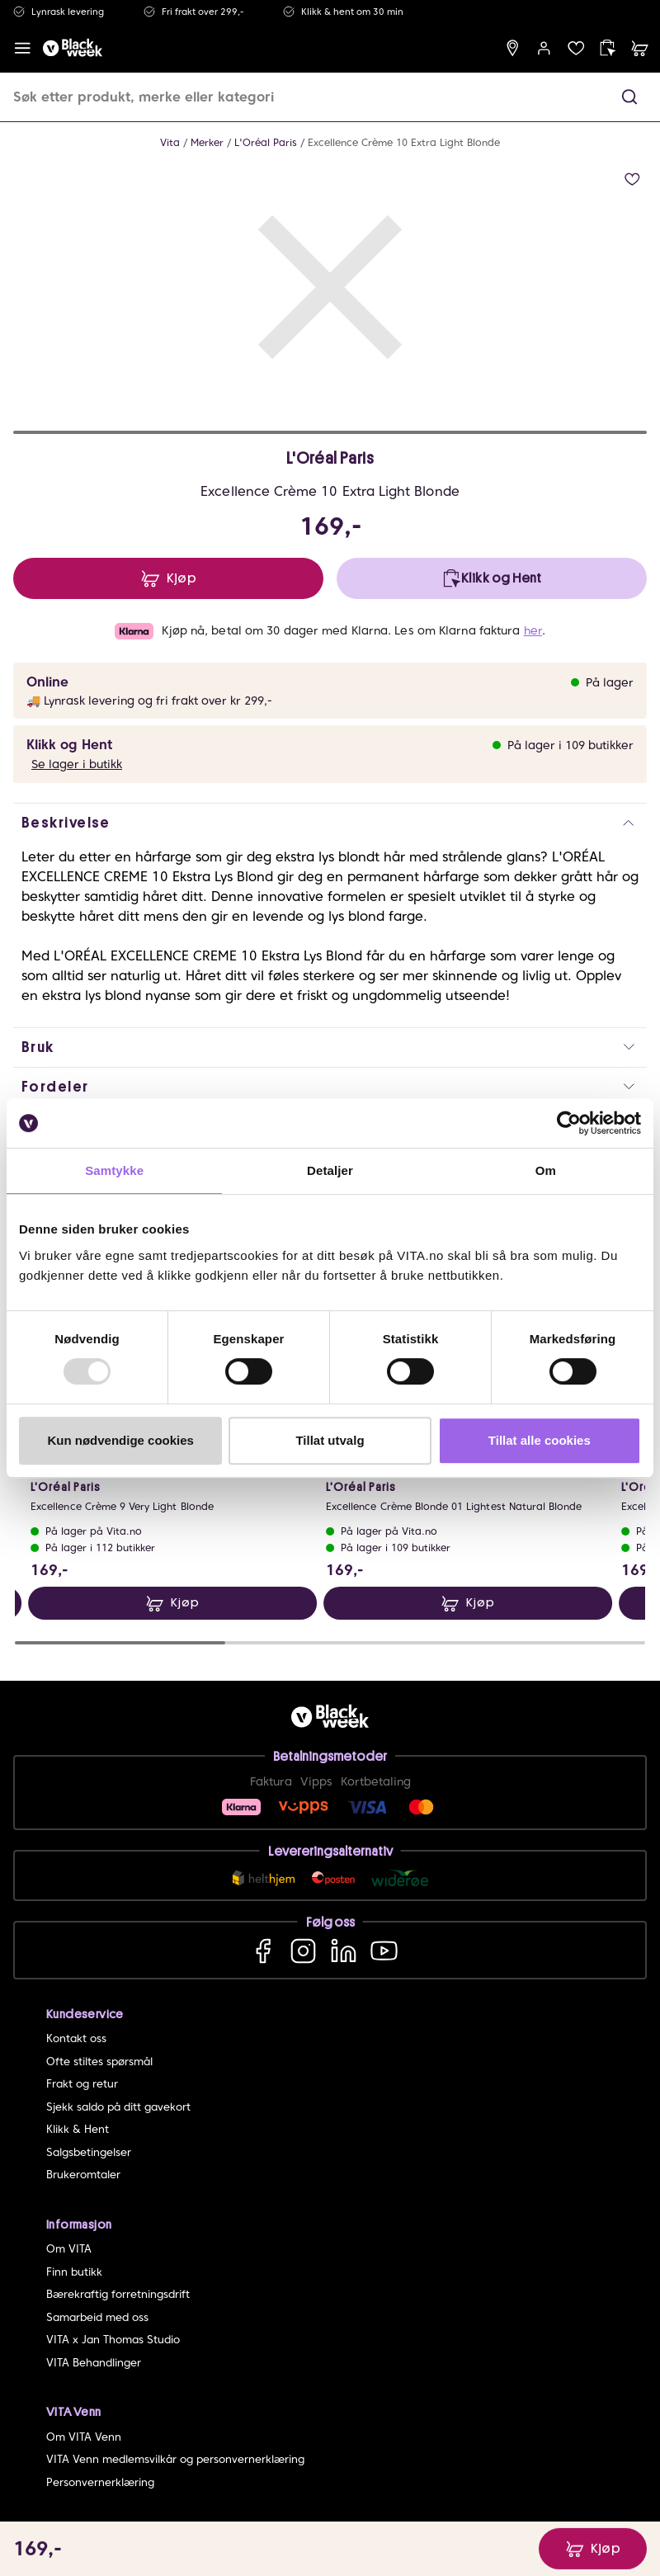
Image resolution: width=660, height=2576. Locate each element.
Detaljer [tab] (330, 1170)
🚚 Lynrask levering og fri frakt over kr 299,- (149, 700)
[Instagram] (303, 1950)
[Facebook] (262, 1950)
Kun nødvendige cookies (120, 1440)
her (533, 630)
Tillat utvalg (329, 1440)
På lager (610, 682)
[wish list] (576, 48)
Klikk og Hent (69, 745)
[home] (72, 48)
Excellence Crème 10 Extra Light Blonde (404, 142)
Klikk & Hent (77, 2129)
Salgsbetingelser (88, 2152)
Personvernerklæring (100, 2482)
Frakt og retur (82, 2084)
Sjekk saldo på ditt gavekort (118, 2107)
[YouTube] (384, 1950)
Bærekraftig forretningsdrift (118, 2294)
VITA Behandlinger (93, 2363)
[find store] (513, 48)
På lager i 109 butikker (570, 745)
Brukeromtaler (83, 2174)
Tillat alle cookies (539, 1440)
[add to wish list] (632, 179)
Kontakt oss (76, 2038)
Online (47, 682)
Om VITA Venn (83, 2437)
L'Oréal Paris (265, 142)
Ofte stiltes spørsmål (99, 2061)
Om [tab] (545, 1170)
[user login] (544, 48)
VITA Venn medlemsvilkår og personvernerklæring (175, 2459)
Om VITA (69, 2249)
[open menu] (23, 48)
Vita (170, 142)
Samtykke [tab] (114, 1170)
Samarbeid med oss (97, 2317)
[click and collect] (608, 48)
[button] (629, 97)
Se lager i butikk (76, 764)
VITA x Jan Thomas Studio (113, 2339)
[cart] (640, 48)
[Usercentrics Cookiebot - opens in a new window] (569, 1123)
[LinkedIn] (343, 1950)
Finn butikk (74, 2272)
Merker (207, 142)
